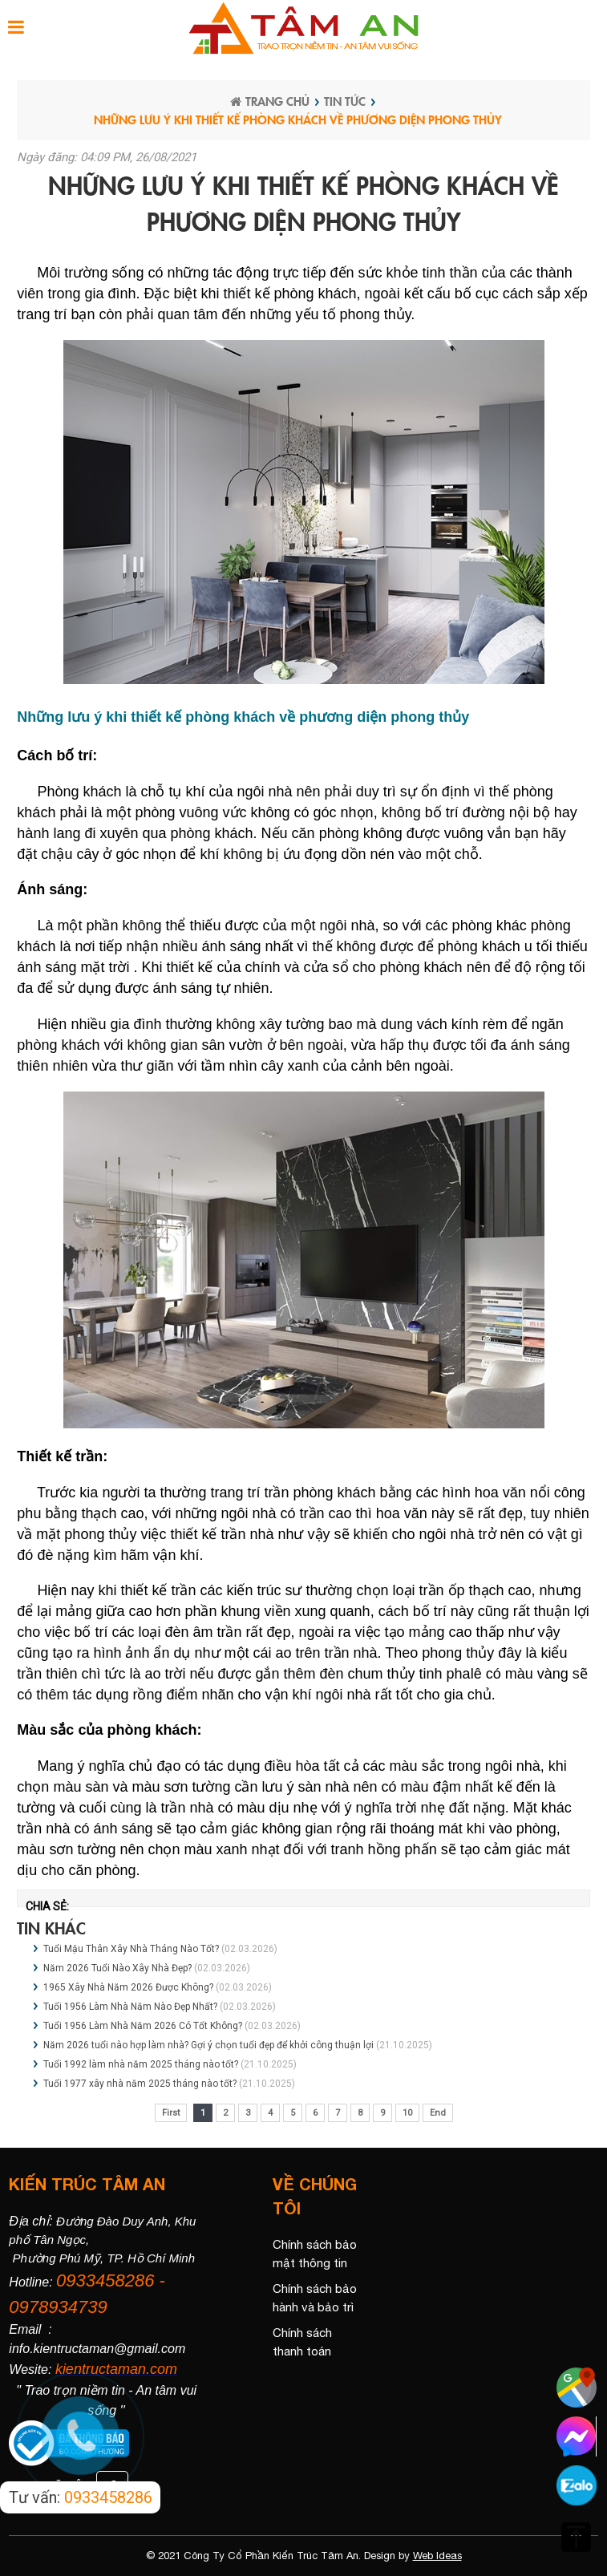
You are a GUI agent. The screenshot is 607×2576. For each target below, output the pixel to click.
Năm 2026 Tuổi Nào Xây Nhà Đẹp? (118, 1968)
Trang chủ (270, 100)
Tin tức (345, 100)
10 (407, 2113)
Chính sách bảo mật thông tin (315, 2254)
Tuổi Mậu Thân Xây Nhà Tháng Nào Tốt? (132, 1948)
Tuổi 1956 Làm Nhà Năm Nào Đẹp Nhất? (130, 2006)
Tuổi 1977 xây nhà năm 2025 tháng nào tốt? (140, 2083)
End (438, 2113)
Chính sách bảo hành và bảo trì (315, 2298)
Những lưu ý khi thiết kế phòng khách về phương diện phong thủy (298, 119)
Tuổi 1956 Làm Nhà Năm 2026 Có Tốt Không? (144, 2025)
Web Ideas (437, 2556)
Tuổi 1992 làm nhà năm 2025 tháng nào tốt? (140, 2064)
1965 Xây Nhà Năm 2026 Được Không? (129, 1987)
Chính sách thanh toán (302, 2342)
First (171, 2113)
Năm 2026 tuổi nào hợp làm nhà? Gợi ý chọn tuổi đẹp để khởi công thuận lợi (208, 2045)
